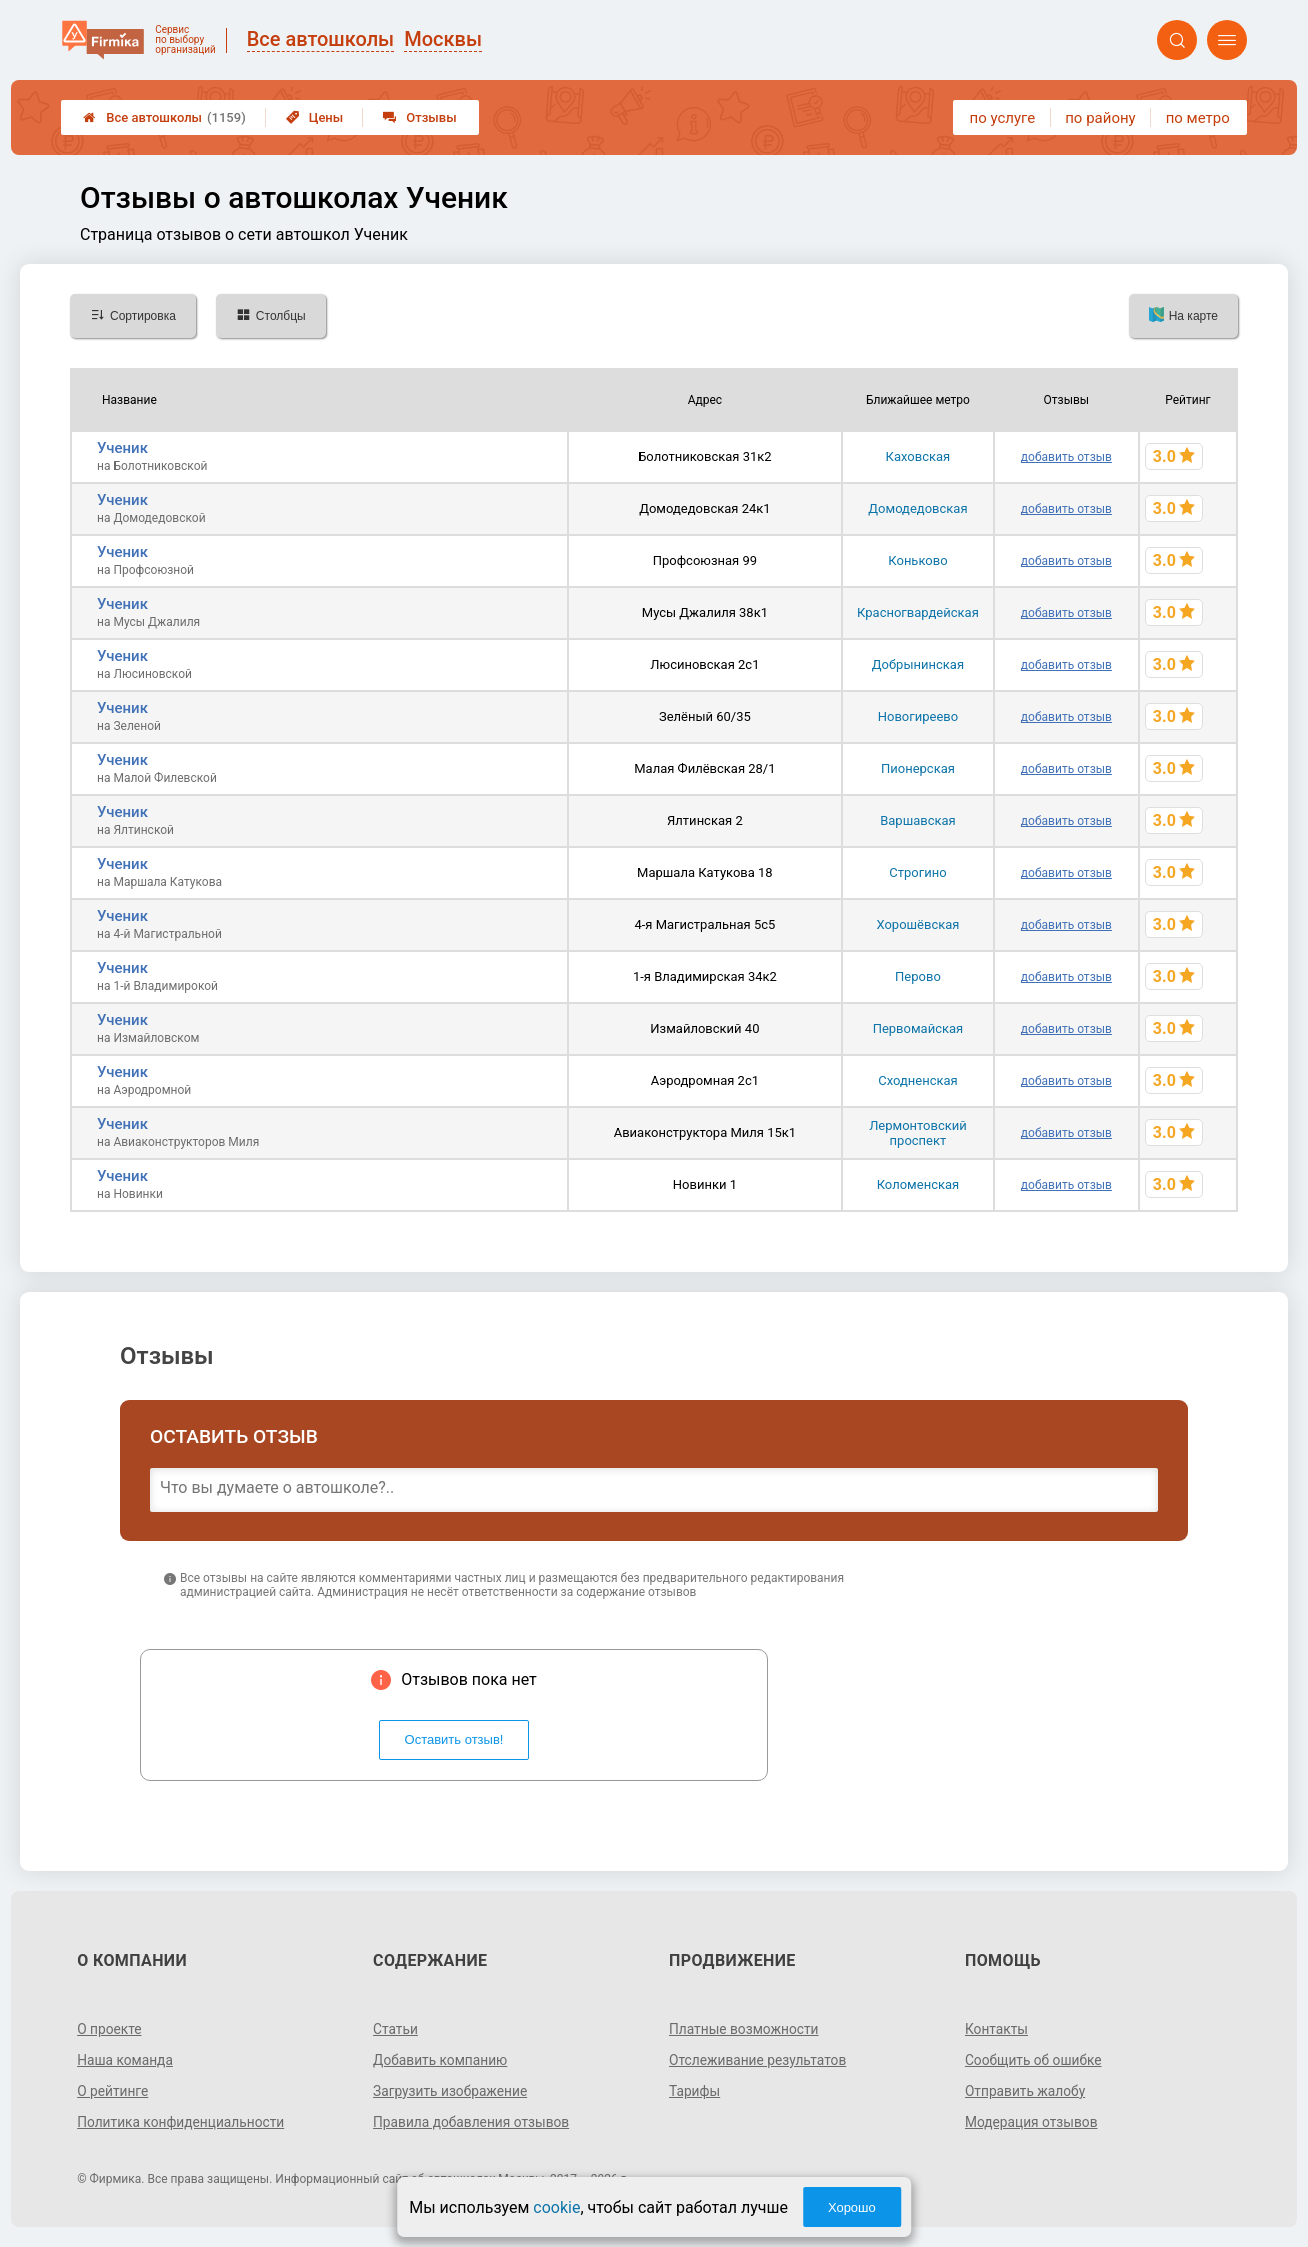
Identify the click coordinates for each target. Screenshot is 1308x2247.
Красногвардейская (918, 612)
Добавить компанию (441, 2060)
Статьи (396, 2029)
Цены (315, 117)
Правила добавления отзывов (473, 2122)
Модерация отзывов (1032, 2122)
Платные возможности (745, 2029)
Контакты (997, 2029)
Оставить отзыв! (454, 1739)
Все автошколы (164, 117)
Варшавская (918, 820)
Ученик (122, 448)
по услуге (1003, 118)
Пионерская (918, 768)
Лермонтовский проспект (918, 1133)
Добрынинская (918, 664)
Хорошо (852, 2207)
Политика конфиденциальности (182, 2122)
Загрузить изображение (451, 2091)
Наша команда (126, 2060)
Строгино (917, 872)
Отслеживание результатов (759, 2060)
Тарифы (695, 2091)
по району (1100, 118)
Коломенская (918, 1184)
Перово (918, 976)
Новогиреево (918, 716)
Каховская (918, 456)
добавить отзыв (1066, 457)
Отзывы (419, 117)
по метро (1198, 118)
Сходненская (918, 1080)
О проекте (110, 2029)
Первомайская (918, 1028)
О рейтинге (113, 2091)
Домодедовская (917, 508)
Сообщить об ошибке (1034, 2060)
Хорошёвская (917, 924)
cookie (556, 2207)
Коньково (917, 560)
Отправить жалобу (1026, 2091)
